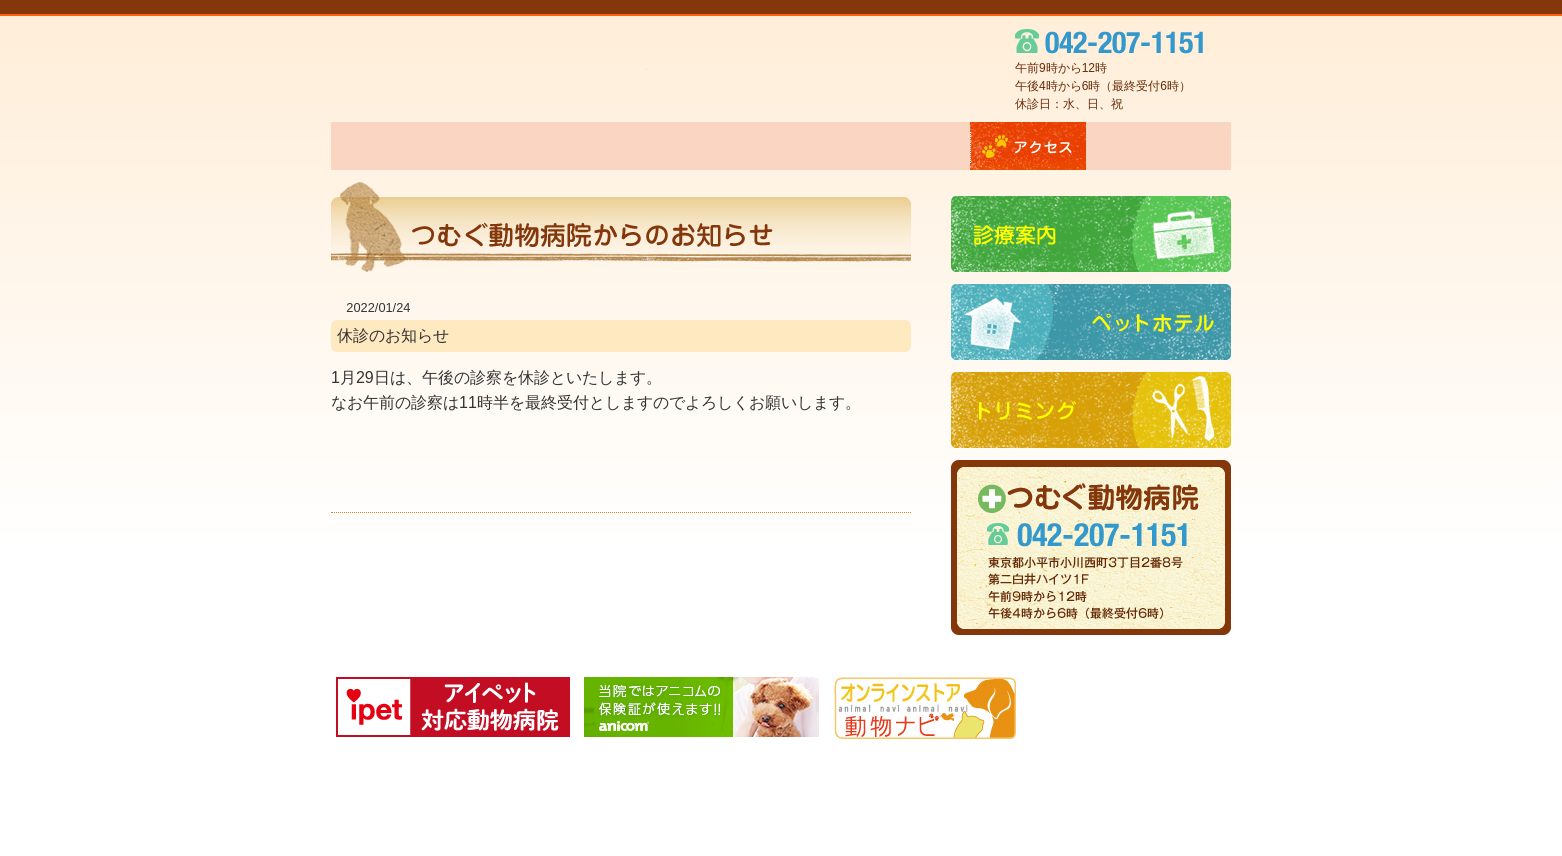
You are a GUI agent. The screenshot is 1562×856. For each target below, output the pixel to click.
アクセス (1028, 146)
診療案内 (642, 146)
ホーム (382, 146)
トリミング (905, 146)
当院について (508, 146)
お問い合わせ (1158, 146)
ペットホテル (770, 146)
